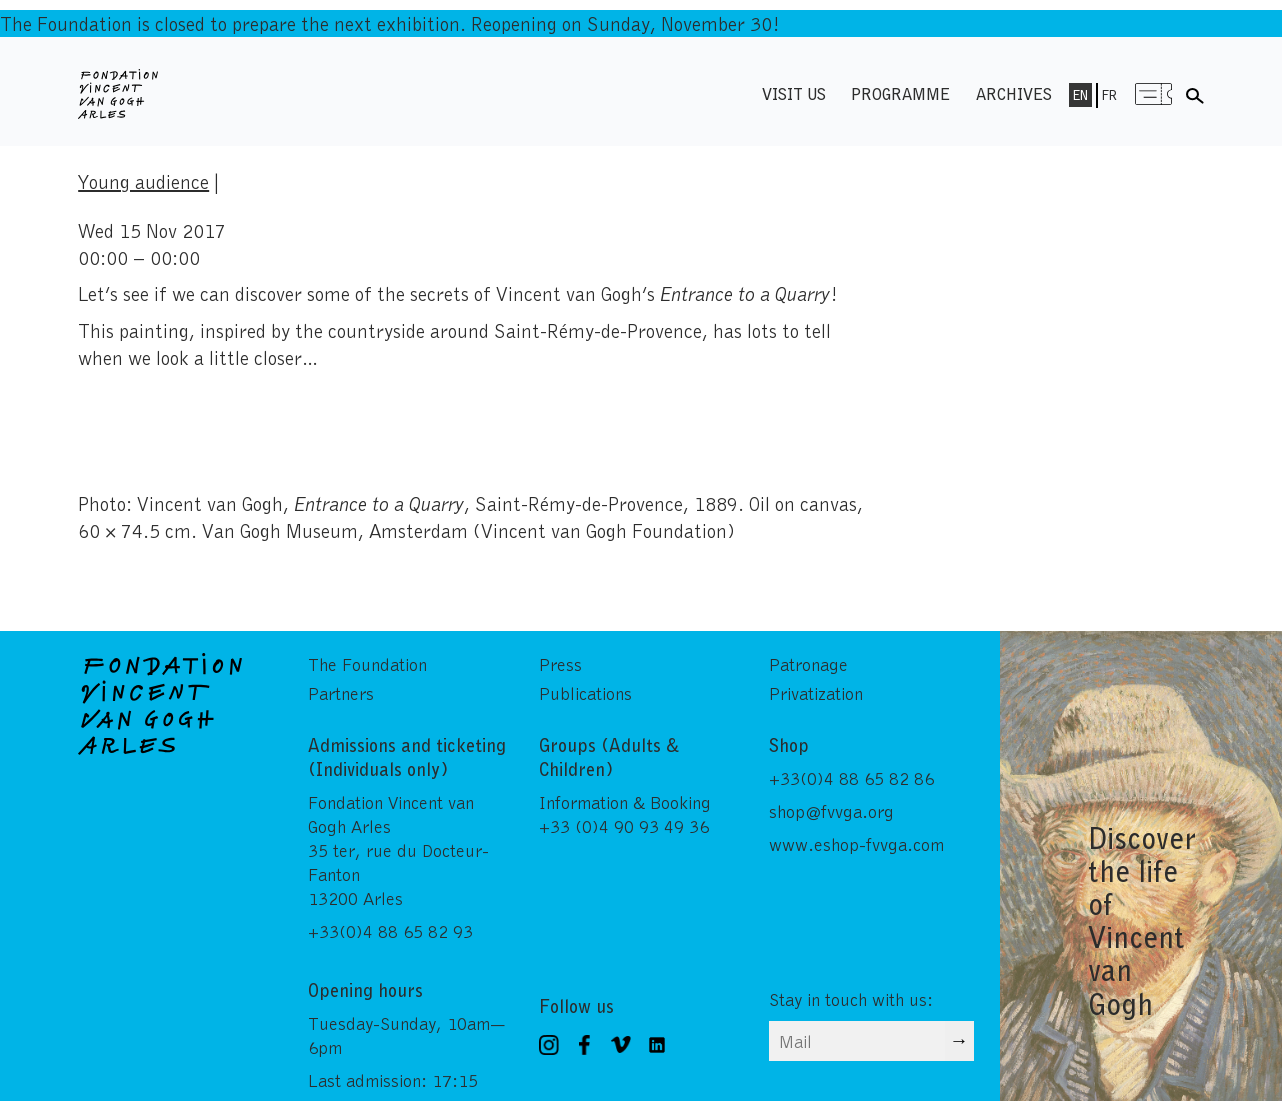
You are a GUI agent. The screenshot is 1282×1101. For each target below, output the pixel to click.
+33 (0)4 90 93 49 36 (624, 826)
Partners (341, 693)
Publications (585, 693)
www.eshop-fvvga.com (856, 844)
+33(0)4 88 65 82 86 (851, 778)
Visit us (794, 93)
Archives (1014, 93)
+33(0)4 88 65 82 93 (390, 931)
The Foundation (367, 664)
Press (560, 664)
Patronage (808, 664)
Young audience (143, 181)
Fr (1109, 95)
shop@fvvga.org (831, 811)
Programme (900, 93)
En (1080, 95)
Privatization (816, 693)
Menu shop (1154, 93)
